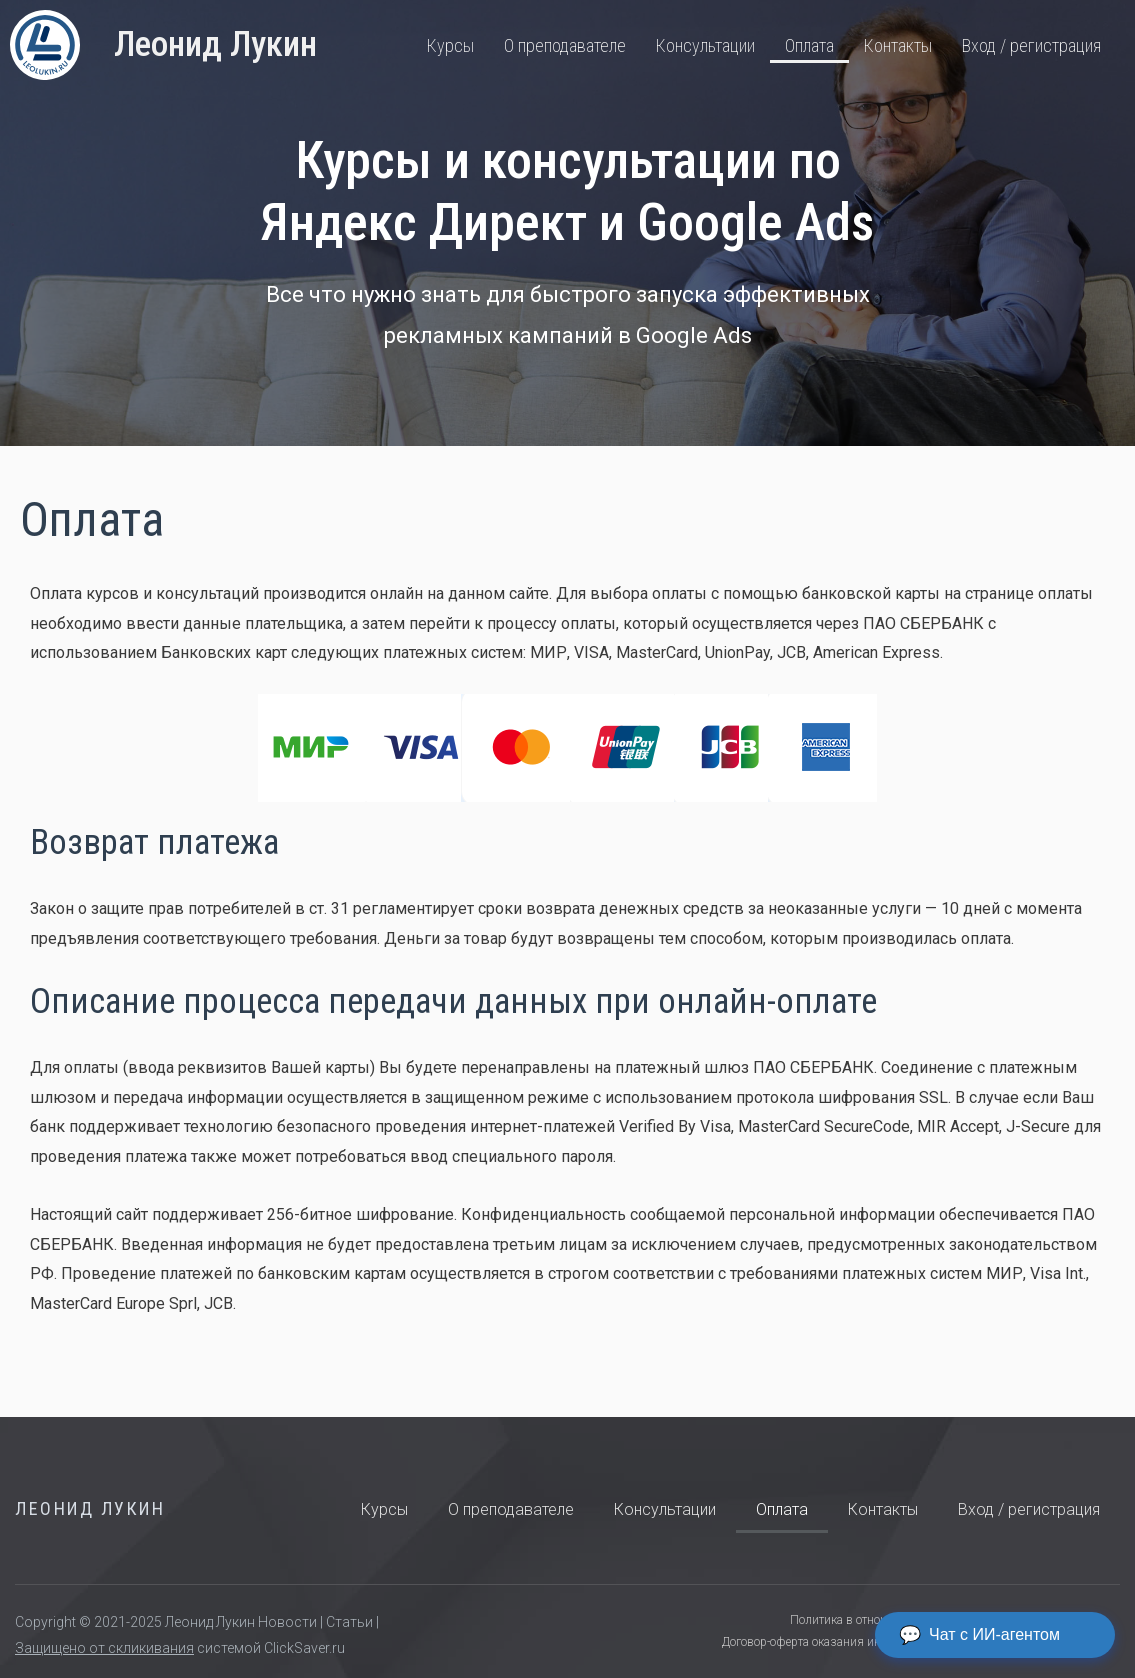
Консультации (705, 45)
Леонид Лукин (215, 44)
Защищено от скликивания (104, 1648)
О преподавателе (565, 45)
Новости (287, 1622)
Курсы (450, 45)
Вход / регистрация (1031, 45)
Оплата (809, 45)
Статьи (349, 1622)
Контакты (898, 45)
